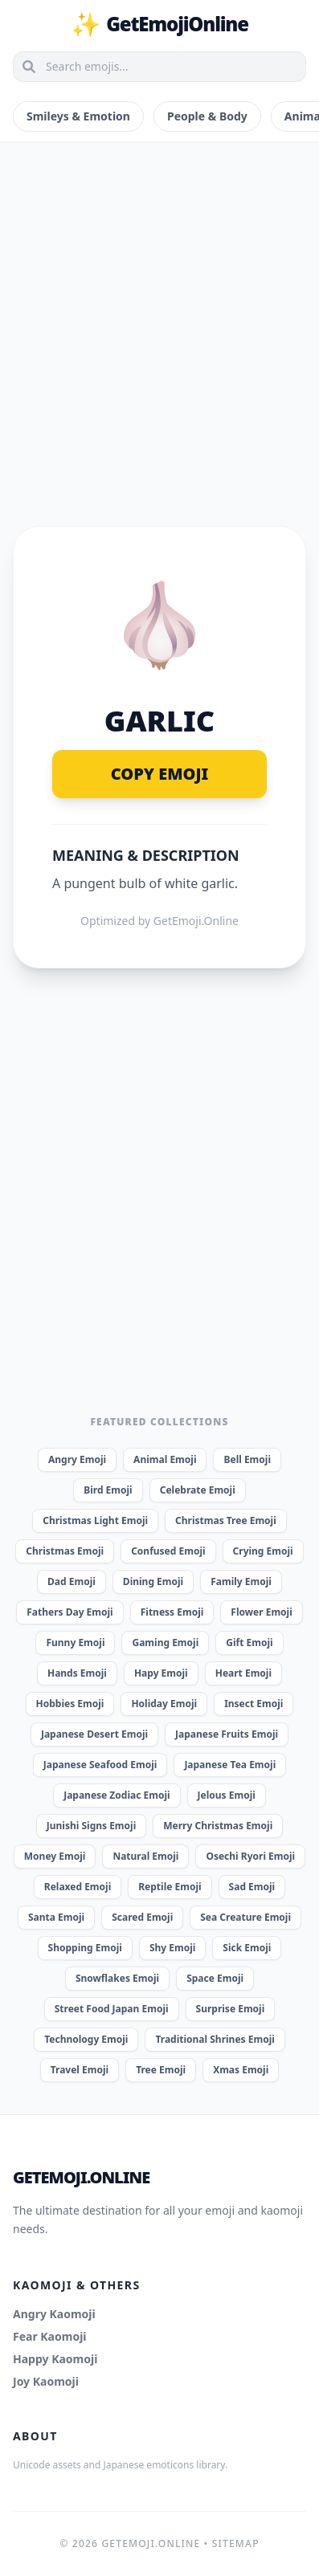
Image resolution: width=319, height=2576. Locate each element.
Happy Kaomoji (55, 2358)
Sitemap (236, 2543)
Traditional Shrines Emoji (214, 2039)
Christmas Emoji (65, 1551)
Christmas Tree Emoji (225, 1520)
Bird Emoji (108, 1490)
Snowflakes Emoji (117, 1978)
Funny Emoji (75, 1642)
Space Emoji (214, 1978)
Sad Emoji (252, 1886)
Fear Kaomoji (50, 2336)
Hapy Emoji (161, 1673)
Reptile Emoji (169, 1886)
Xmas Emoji (240, 2070)
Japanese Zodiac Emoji (116, 1795)
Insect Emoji (253, 1703)
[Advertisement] (159, 315)
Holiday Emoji (164, 1703)
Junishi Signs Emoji (92, 1825)
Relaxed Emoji (77, 1886)
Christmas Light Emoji (95, 1520)
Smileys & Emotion (78, 116)
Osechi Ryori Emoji (250, 1856)
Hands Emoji (77, 1673)
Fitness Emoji (172, 1612)
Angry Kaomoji (54, 2313)
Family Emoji (241, 1581)
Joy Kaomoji (46, 2381)
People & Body (207, 116)
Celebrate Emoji (197, 1490)
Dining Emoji (153, 1581)
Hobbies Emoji (70, 1703)
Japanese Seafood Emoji (100, 1764)
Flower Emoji (261, 1612)
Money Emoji (55, 1856)
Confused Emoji (168, 1551)
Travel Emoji (79, 2070)
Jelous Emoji (227, 1795)
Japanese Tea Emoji (230, 1764)
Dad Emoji (71, 1581)
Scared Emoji (142, 1917)
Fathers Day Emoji (70, 1612)
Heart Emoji (243, 1673)
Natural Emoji (145, 1856)
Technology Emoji (86, 2039)
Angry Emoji (77, 1459)
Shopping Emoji (85, 1947)
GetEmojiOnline (159, 24)
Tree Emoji (161, 2070)
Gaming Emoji (165, 1642)
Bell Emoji (247, 1459)
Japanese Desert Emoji (94, 1734)
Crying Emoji (263, 1551)
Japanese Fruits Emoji (226, 1734)
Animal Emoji (164, 1459)
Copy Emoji (160, 774)
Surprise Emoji (230, 2009)
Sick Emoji (247, 1947)
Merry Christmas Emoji (217, 1825)
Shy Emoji (172, 1947)
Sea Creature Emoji (245, 1917)
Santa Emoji (56, 1917)
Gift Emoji (249, 1642)
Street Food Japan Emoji (112, 2009)
